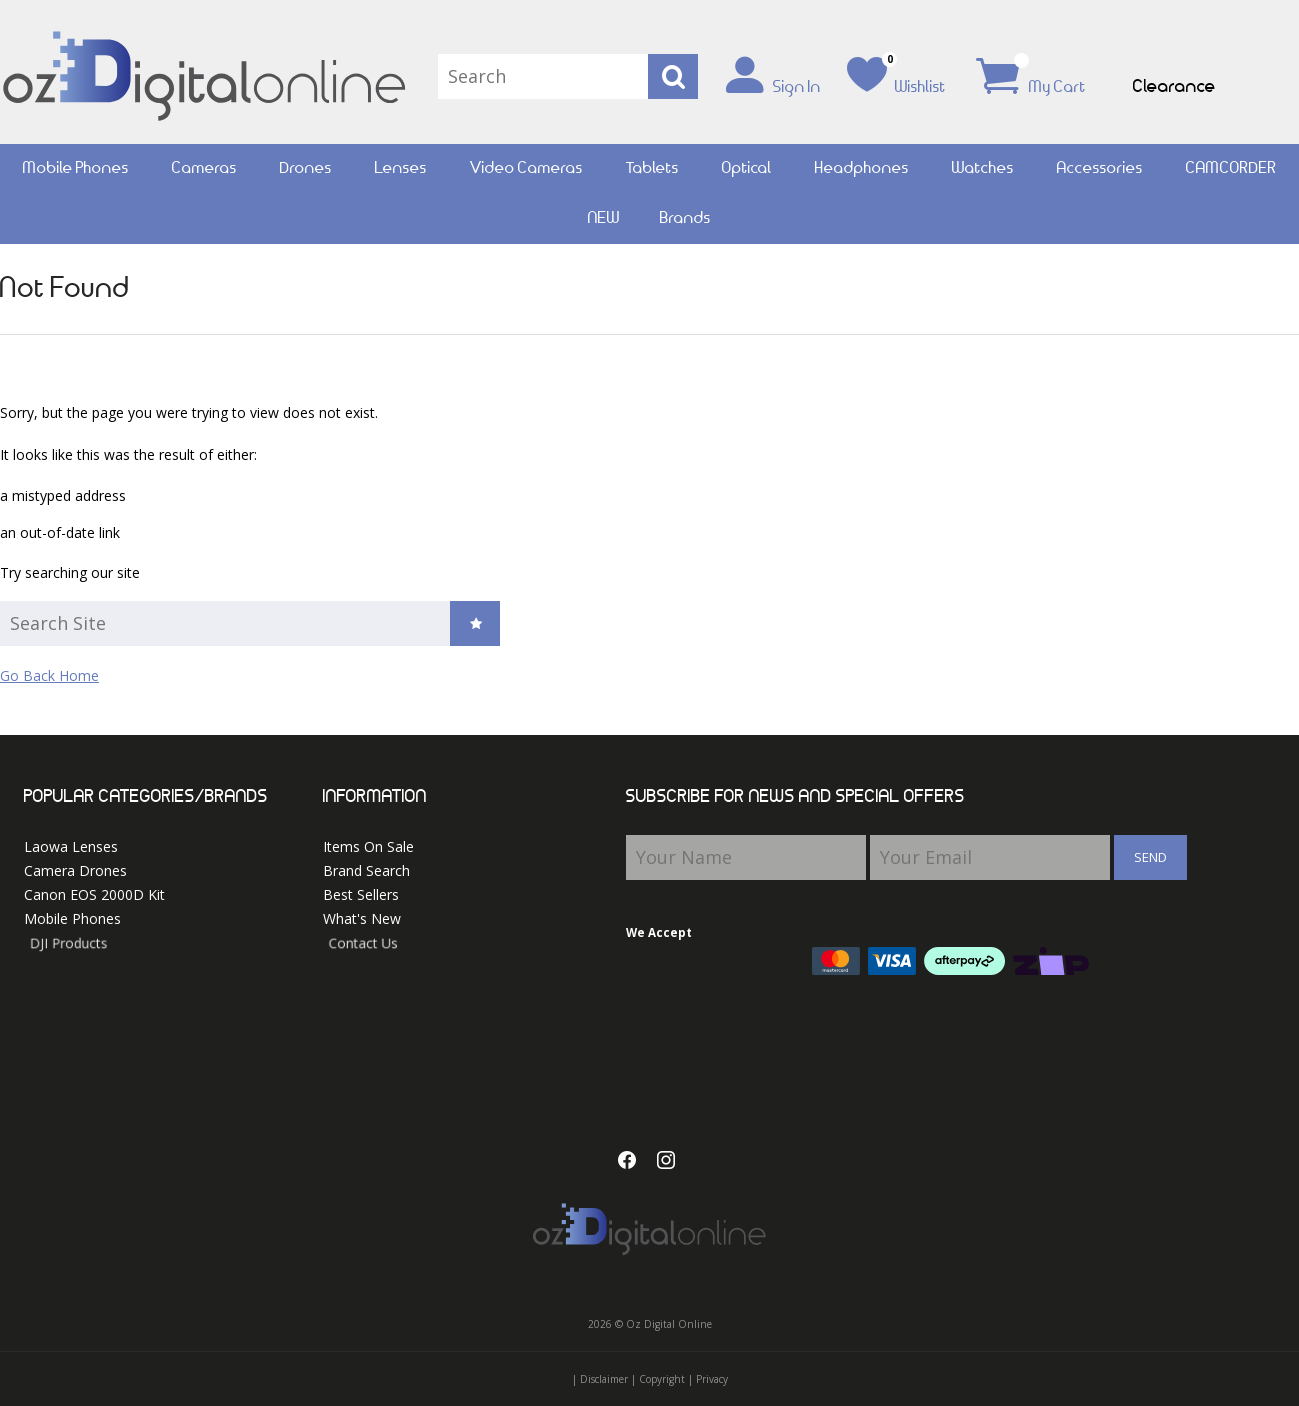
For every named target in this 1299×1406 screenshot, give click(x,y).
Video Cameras (526, 168)
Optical (747, 168)
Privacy (712, 1379)
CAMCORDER (1231, 168)
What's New (399, 923)
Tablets (652, 168)
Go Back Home (49, 675)
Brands (685, 218)
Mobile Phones (76, 168)
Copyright (662, 1379)
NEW (604, 218)
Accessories (1100, 168)
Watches (983, 168)
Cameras (204, 168)
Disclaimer (604, 1379)
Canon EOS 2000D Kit (102, 895)
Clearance (1174, 87)
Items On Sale (368, 846)
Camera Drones (75, 870)
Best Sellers (371, 895)
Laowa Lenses (71, 846)
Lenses (401, 168)
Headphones (862, 168)
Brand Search (366, 870)
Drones (306, 168)
